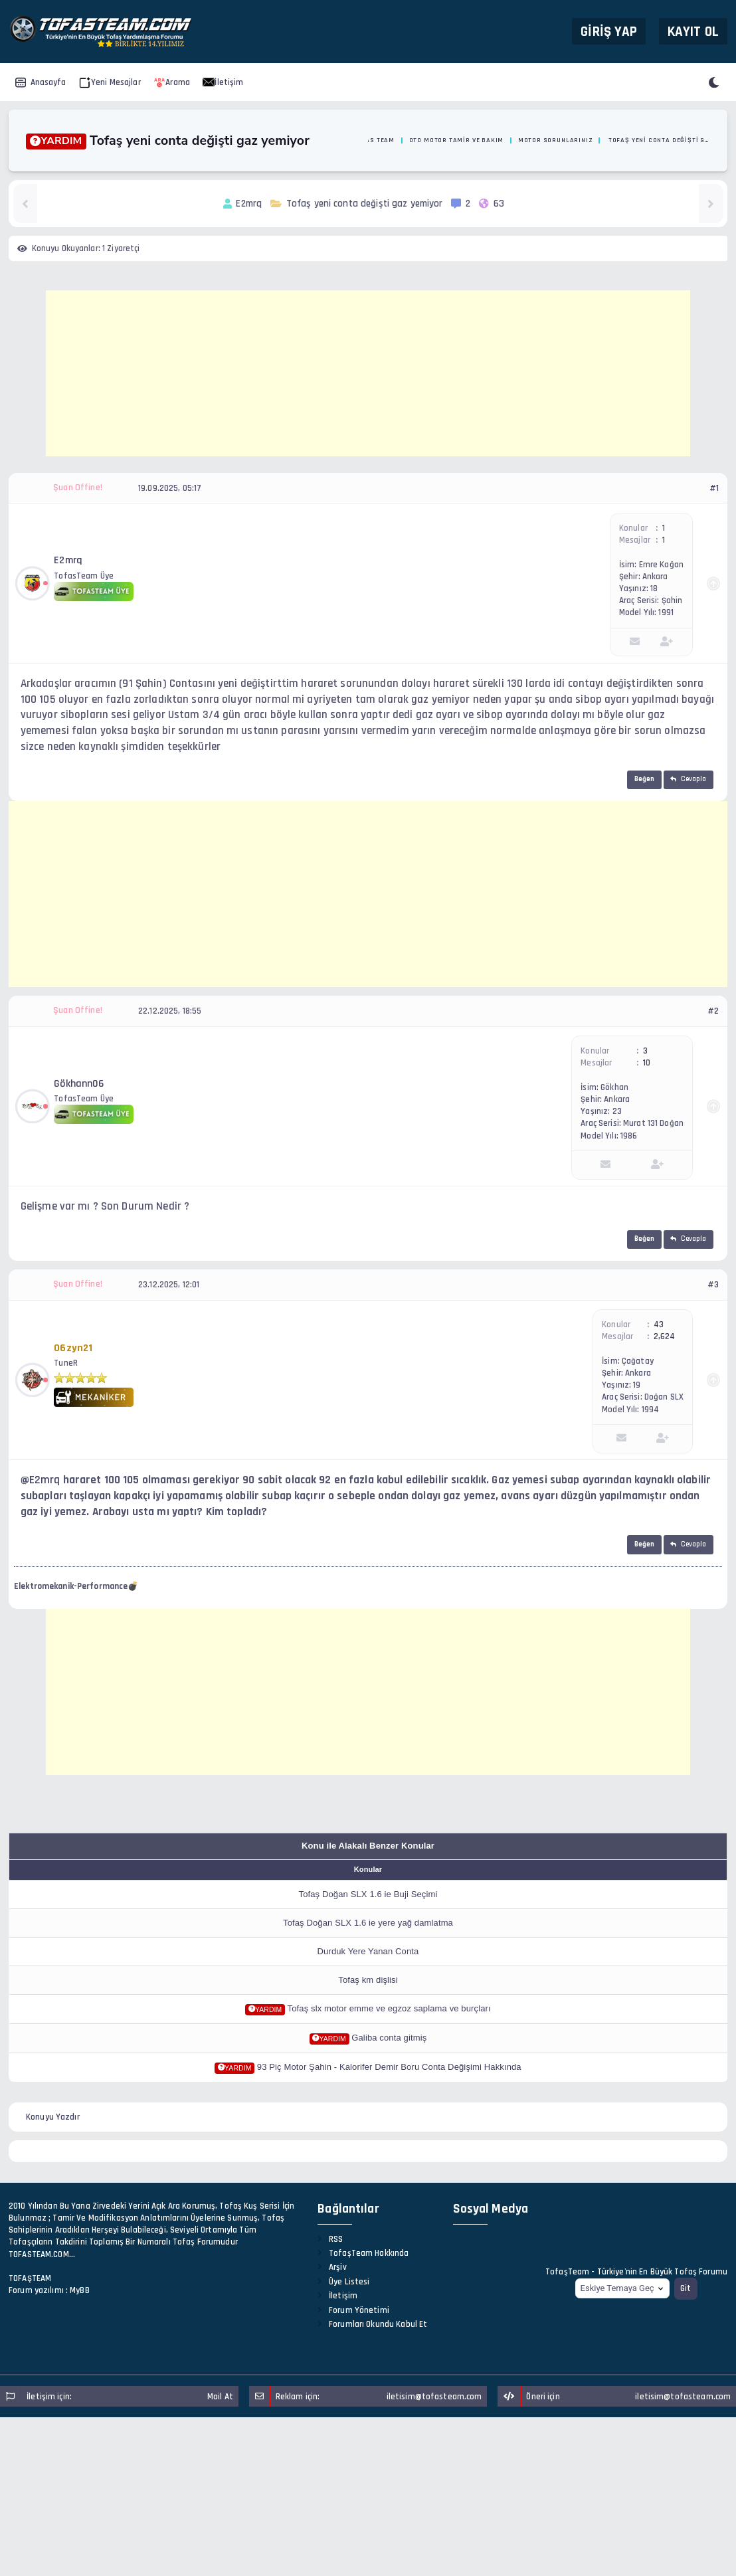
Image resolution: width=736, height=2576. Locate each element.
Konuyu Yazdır (53, 2117)
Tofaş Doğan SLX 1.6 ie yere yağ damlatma (368, 1923)
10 (646, 1063)
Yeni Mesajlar (110, 82)
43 (659, 1324)
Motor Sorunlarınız (555, 140)
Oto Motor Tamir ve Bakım (456, 140)
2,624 (665, 1336)
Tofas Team (374, 140)
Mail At (220, 2396)
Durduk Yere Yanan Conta (368, 1951)
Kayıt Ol (693, 31)
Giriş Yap (609, 31)
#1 (714, 488)
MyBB (80, 2290)
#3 (713, 1284)
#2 (713, 1011)
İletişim (223, 82)
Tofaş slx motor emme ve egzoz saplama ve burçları (389, 2008)
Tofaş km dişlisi (368, 1980)
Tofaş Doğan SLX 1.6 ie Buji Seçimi (368, 1894)
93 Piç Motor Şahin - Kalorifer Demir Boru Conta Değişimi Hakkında (389, 2067)
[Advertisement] (368, 373)
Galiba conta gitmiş (388, 2038)
